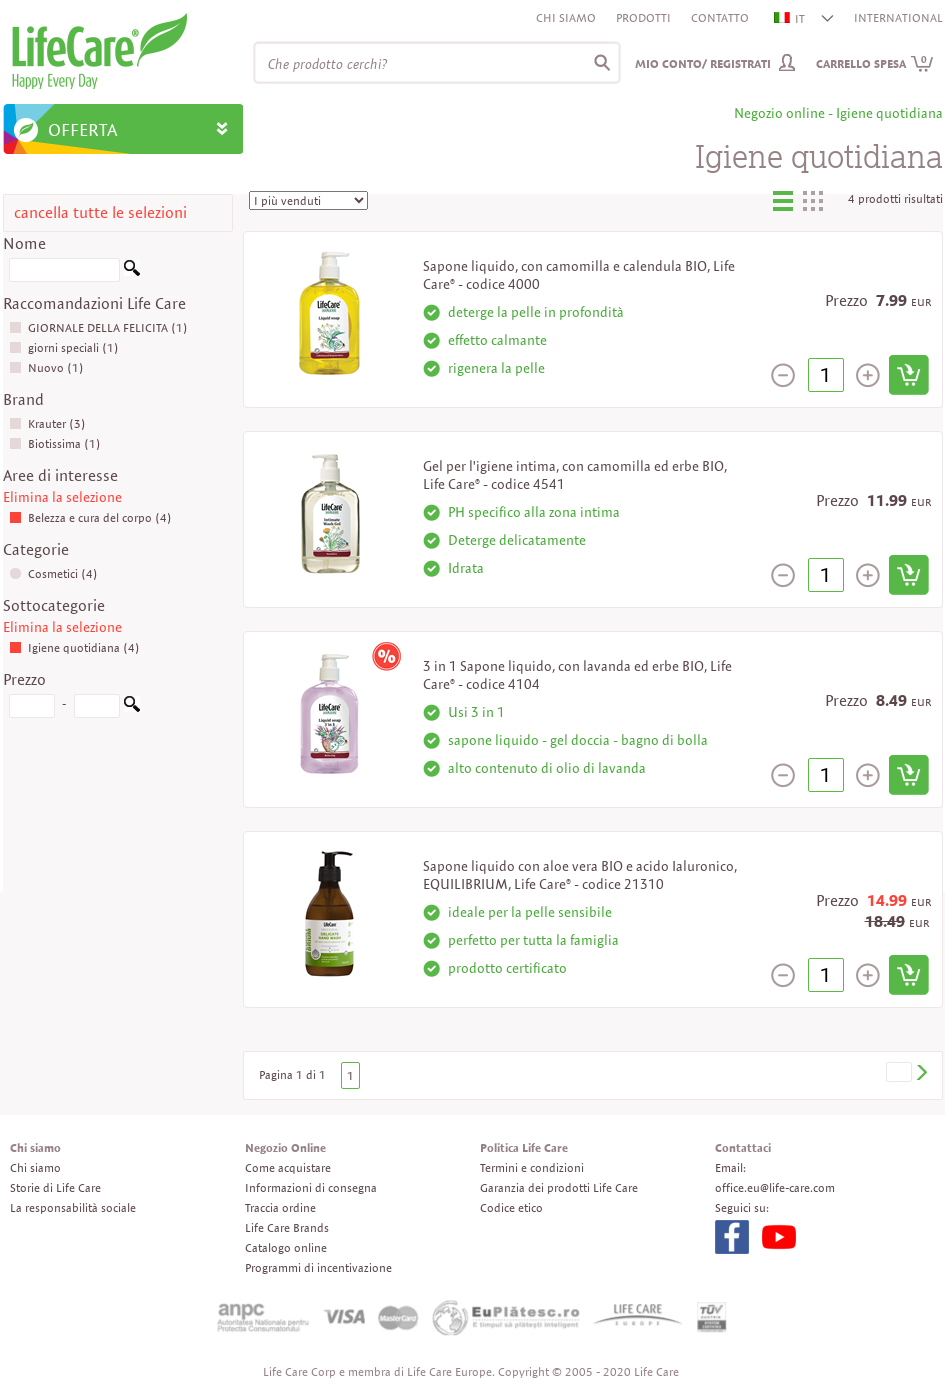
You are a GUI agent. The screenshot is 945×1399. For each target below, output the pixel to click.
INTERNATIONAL (898, 17)
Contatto (720, 17)
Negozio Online (285, 1147)
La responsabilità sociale (73, 1207)
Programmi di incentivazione (318, 1267)
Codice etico (511, 1207)
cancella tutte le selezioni (100, 212)
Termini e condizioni (532, 1167)
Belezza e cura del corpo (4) (90, 517)
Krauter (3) (47, 423)
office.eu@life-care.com (775, 1187)
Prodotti (643, 17)
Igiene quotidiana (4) (74, 647)
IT (790, 18)
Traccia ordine (280, 1207)
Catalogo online (286, 1247)
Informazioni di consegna (311, 1187)
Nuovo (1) (46, 367)
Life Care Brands (287, 1227)
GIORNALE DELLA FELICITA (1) (98, 327)
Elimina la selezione (62, 497)
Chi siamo (566, 17)
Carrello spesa (875, 63)
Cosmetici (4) (53, 573)
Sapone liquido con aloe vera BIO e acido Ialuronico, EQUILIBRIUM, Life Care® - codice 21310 (580, 875)
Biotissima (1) (55, 443)
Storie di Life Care (55, 1187)
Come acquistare (288, 1167)
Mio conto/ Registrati (703, 63)
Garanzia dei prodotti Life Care (559, 1187)
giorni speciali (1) (64, 347)
